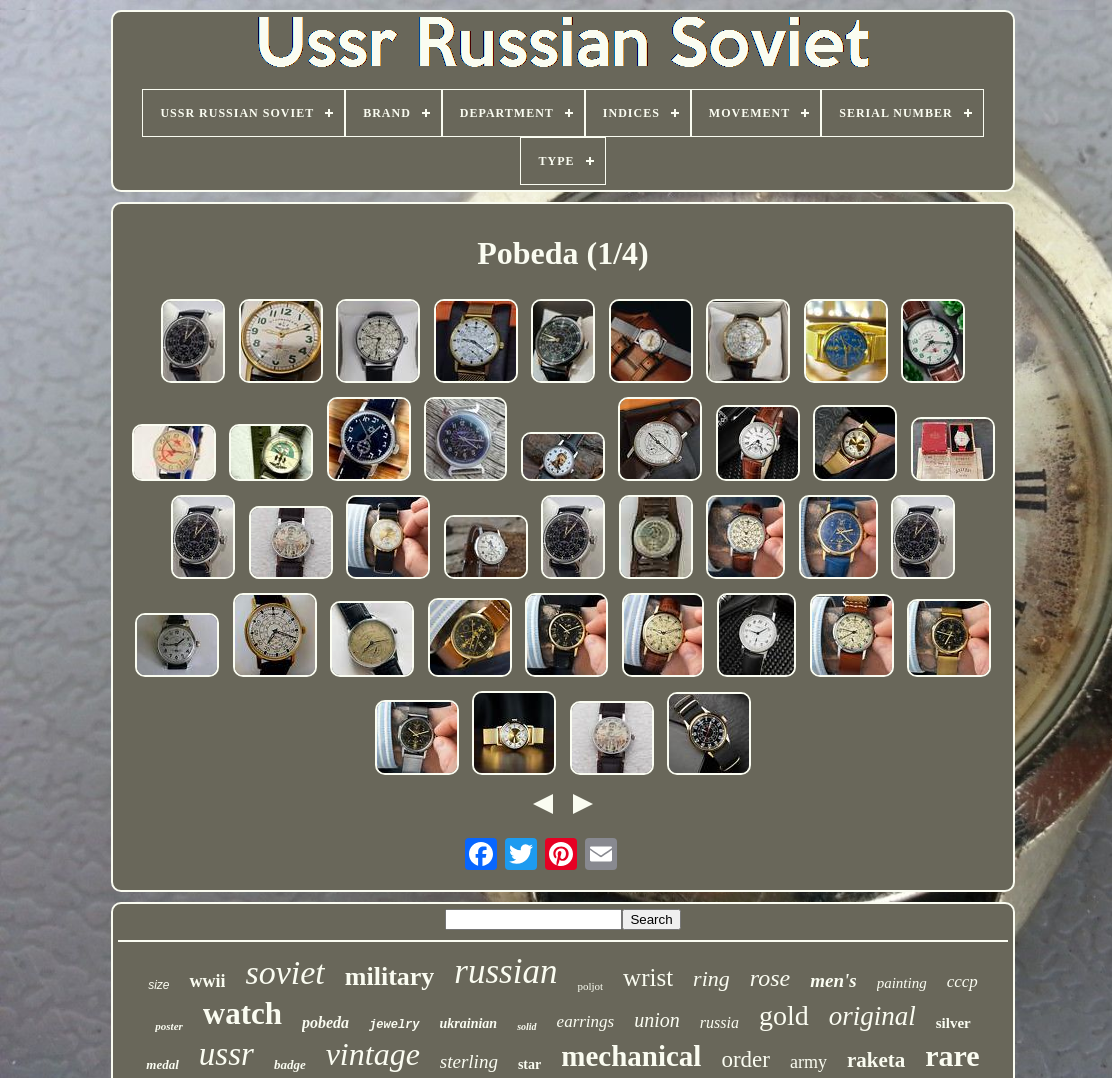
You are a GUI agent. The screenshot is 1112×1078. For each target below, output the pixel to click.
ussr (226, 1054)
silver (953, 1023)
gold (784, 1015)
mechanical (631, 1056)
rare (952, 1055)
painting (902, 983)
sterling (469, 1061)
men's (833, 980)
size (158, 985)
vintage (373, 1054)
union (657, 1020)
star (529, 1064)
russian (505, 971)
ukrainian (469, 1023)
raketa (876, 1060)
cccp (962, 981)
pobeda (325, 1022)
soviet (284, 972)
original (872, 1016)
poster (169, 1026)
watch (242, 1013)
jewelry (394, 1025)
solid (526, 1026)
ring (711, 978)
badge (290, 1064)
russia (719, 1022)
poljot (590, 986)
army (808, 1062)
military (390, 976)
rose (770, 978)
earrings (586, 1021)
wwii (207, 981)
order (745, 1059)
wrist (648, 977)
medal (162, 1064)
